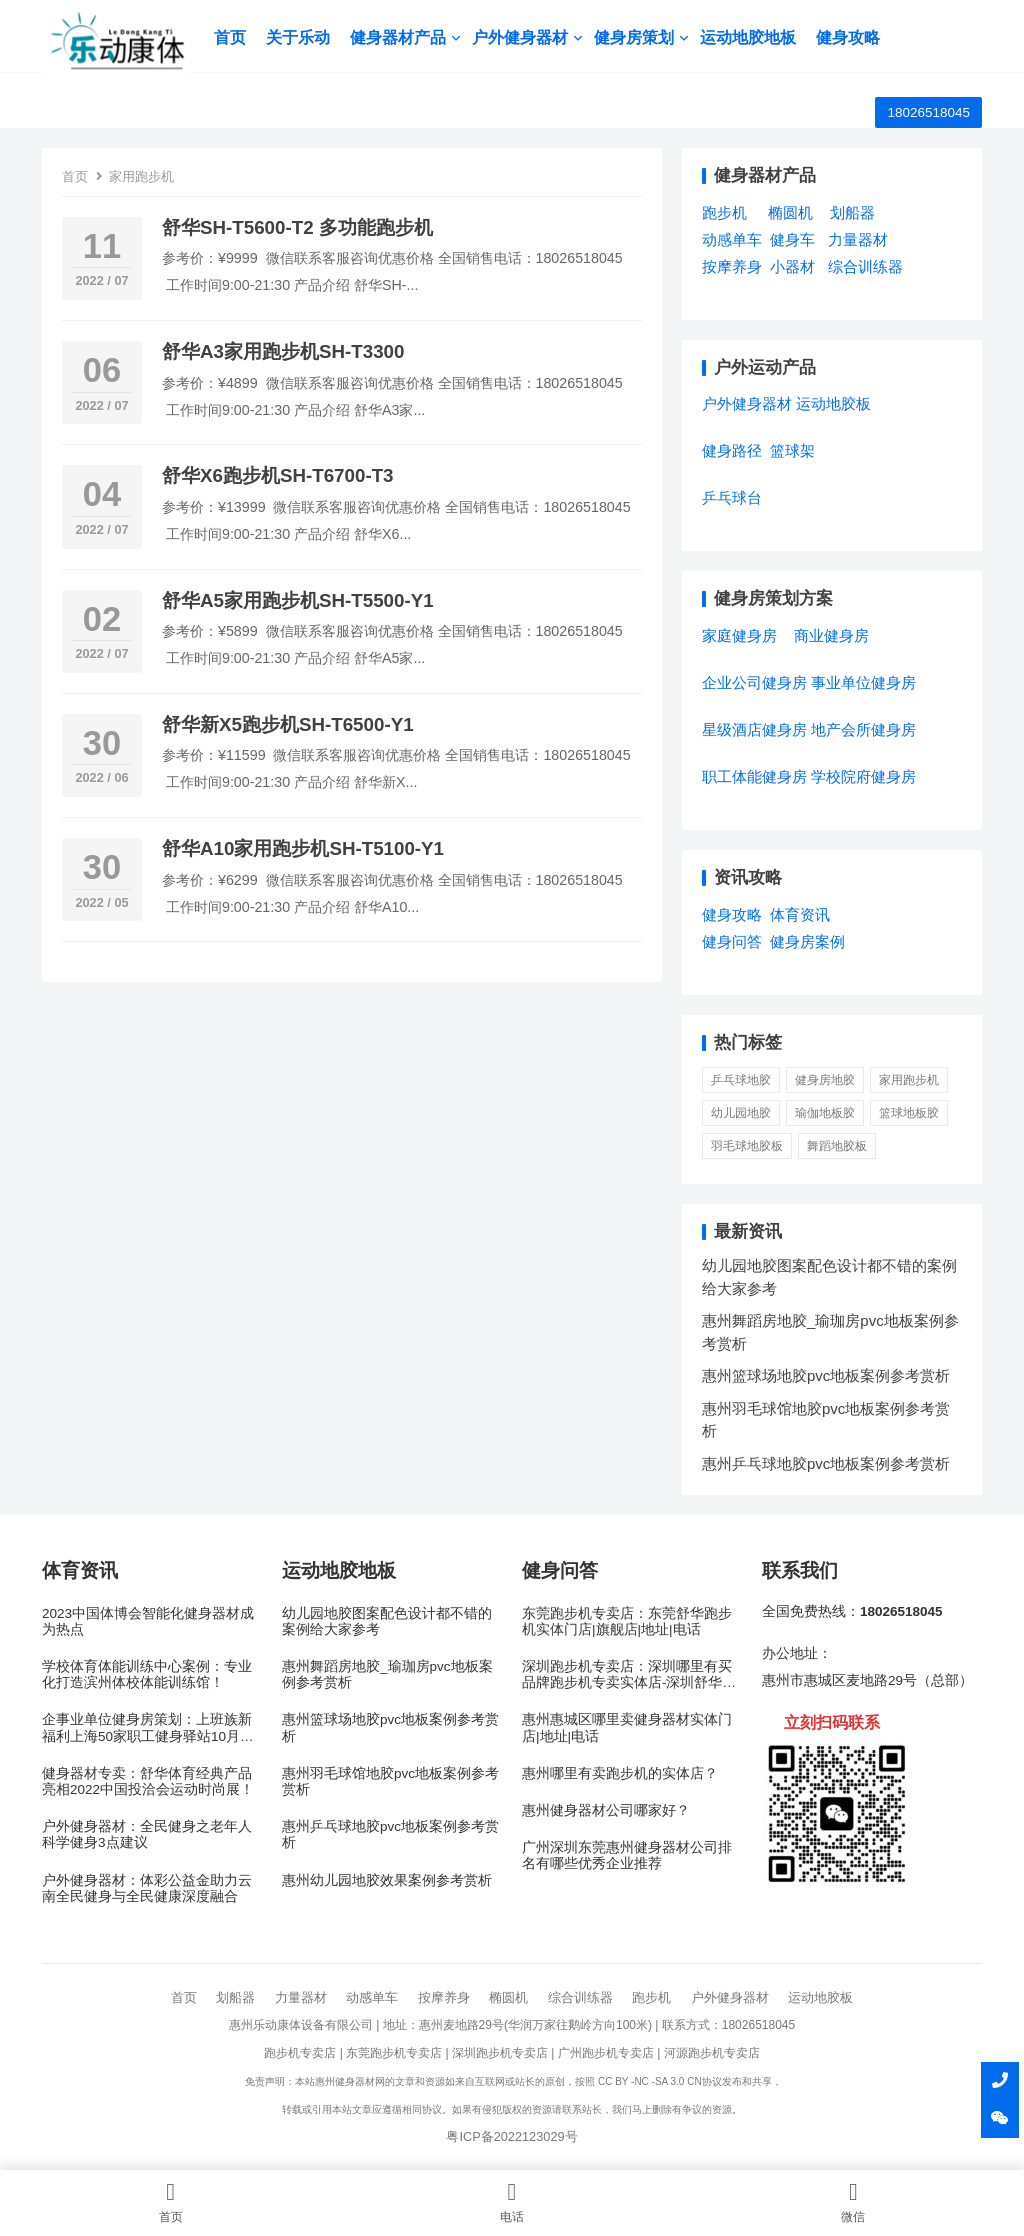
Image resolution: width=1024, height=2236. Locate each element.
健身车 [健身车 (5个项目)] (792, 239)
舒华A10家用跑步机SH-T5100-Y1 (303, 848)
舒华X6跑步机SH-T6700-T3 (278, 475)
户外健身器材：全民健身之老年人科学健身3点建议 (147, 1834)
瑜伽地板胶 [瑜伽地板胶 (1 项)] (825, 1113)
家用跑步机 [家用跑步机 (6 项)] (909, 1080)
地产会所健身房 (863, 729)
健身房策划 (635, 37)
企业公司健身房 (754, 682)
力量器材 (301, 1997)
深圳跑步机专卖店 (500, 2053)
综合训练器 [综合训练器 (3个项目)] (865, 266)
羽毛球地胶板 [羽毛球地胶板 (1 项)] (747, 1146)
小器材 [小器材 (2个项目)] (792, 266)
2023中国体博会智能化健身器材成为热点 (148, 1621)
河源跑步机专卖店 (712, 2053)
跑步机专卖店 (300, 2053)
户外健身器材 (521, 37)
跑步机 (651, 1997)
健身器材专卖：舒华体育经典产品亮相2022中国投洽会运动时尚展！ (148, 1781)
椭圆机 (508, 1997)
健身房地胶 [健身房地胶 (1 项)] (825, 1080)
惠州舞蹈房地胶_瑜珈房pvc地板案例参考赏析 (387, 1674)
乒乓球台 (732, 497)
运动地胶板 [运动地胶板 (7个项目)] (833, 403)
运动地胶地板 (749, 37)
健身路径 (732, 450)
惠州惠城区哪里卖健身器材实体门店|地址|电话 (627, 1727)
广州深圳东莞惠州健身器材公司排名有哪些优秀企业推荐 (627, 1855)
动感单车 (372, 1997)
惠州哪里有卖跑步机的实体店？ (620, 1773)
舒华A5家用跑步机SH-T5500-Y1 (298, 600)
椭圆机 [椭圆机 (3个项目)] (790, 212)
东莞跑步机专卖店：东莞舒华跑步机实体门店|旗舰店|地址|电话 (627, 1621)
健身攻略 (849, 37)
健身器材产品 (399, 37)
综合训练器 (580, 1997)
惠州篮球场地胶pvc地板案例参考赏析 (826, 1375)
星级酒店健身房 (754, 729)
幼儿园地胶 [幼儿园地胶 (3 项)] (741, 1113)
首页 (231, 37)
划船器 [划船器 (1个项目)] (852, 212)
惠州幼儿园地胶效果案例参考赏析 (387, 1880)
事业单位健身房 (863, 682)
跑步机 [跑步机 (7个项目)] (724, 212)
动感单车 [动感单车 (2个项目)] (732, 239)
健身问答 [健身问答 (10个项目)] (732, 941)
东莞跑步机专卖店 (394, 2053)
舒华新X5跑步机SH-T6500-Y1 (288, 724)
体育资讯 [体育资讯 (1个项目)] (800, 914)
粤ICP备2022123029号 (511, 2136)
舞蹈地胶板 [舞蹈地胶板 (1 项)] (837, 1146)
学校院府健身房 (863, 776)
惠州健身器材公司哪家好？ (606, 1810)
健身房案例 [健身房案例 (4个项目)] (807, 941)
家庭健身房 (739, 635)
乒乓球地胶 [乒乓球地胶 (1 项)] (741, 1080)
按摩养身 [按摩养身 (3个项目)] (732, 266)
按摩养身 (444, 1997)
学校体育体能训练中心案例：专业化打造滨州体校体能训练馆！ (147, 1674)
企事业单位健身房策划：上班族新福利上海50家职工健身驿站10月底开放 (148, 1728)
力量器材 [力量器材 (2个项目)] (858, 239)
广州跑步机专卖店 (606, 2053)
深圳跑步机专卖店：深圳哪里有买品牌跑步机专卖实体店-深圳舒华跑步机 (629, 1675)
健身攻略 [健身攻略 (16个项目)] (732, 914)
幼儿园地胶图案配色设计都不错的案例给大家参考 (387, 1621)
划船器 (235, 1997)
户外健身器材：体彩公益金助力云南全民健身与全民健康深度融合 (147, 1888)
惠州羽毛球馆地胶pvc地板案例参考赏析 (390, 1781)
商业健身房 (831, 635)
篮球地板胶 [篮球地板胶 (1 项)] (909, 1113)
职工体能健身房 (754, 776)
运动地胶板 (820, 1997)
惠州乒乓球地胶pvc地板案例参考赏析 (826, 1463)
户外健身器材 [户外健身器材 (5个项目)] (747, 403)
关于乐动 (299, 37)
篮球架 (792, 450)
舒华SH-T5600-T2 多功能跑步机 (297, 227)
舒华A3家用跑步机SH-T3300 (283, 351)
